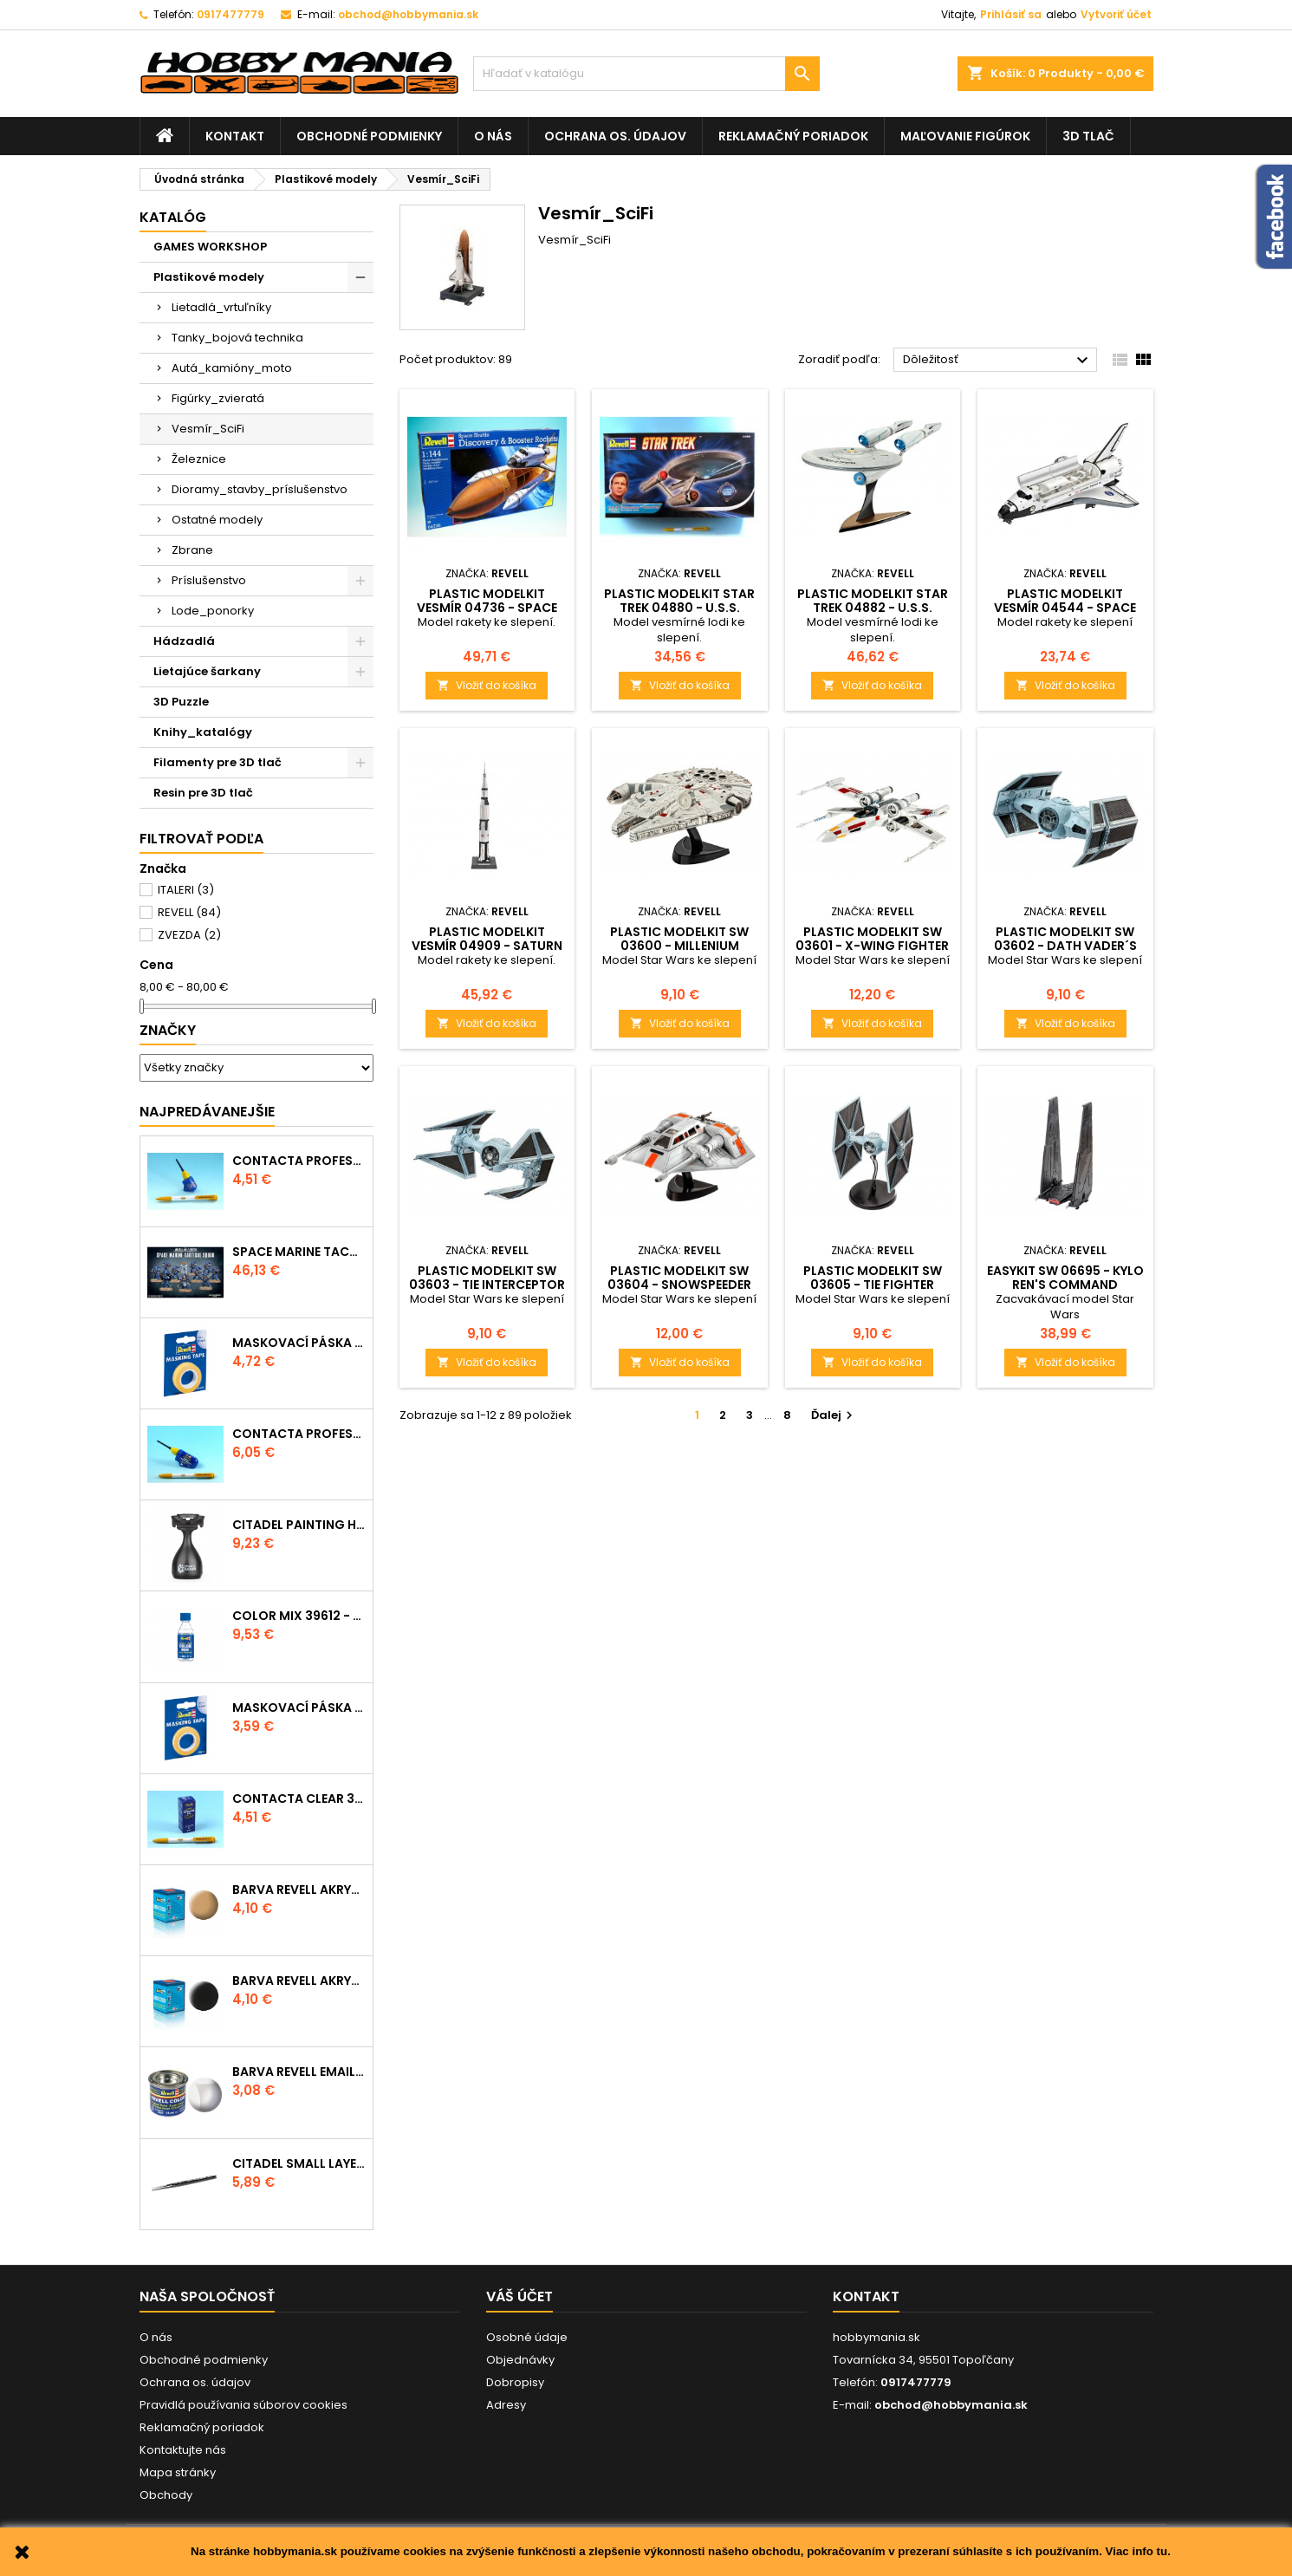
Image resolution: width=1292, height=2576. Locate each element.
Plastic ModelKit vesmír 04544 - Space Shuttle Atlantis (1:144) (1065, 607)
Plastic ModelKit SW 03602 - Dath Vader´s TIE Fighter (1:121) (1065, 945)
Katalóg (173, 217)
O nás (493, 136)
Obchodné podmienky (369, 136)
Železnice (199, 459)
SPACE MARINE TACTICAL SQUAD (299, 1252)
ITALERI (186, 889)
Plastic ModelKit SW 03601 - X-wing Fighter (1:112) (872, 945)
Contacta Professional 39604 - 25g (299, 1434)
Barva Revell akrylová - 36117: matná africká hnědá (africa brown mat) (299, 1889)
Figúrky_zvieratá (218, 398)
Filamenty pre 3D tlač (217, 762)
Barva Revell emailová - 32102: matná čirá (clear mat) (299, 2071)
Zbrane (192, 550)
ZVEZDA (189, 935)
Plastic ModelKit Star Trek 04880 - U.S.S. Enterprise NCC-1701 (679, 607)
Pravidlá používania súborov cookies (243, 2405)
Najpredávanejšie (207, 1112)
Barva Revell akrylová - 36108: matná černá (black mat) (299, 1980)
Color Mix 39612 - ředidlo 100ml (299, 1616)
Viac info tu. (1138, 2551)
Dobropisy (515, 2382)
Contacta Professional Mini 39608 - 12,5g (299, 1161)
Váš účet (519, 2296)
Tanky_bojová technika (237, 337)
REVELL (189, 912)
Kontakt (234, 136)
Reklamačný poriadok (793, 136)
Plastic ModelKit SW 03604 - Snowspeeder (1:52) (679, 1284)
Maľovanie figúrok (965, 136)
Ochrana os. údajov (615, 136)
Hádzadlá (184, 641)
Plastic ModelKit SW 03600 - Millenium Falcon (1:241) (679, 945)
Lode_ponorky (213, 610)
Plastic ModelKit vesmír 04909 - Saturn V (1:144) (487, 945)
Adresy (506, 2405)
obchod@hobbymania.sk (408, 14)
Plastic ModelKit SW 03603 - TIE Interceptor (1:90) (487, 1284)
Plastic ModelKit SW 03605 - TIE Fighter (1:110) (872, 1284)
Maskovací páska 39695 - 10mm (299, 1343)
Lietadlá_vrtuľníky (221, 307)
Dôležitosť (998, 360)
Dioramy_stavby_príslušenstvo (259, 489)
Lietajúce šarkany (207, 671)
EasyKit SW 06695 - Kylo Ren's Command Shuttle (1065, 1284)
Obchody (166, 2495)
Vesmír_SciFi (208, 428)
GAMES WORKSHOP (210, 246)
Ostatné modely (217, 519)
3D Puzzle (181, 701)
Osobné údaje (527, 2337)
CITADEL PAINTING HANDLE (299, 1525)
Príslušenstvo (209, 580)
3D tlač (1088, 136)
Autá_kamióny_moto (232, 368)
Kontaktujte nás (183, 2450)
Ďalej (834, 1415)
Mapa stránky (178, 2472)
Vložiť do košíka (486, 685)
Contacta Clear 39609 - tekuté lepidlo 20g (299, 1798)
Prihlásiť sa (1011, 14)
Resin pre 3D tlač (203, 792)
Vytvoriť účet (1116, 14)
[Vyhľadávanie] (646, 73)
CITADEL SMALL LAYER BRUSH (299, 2163)
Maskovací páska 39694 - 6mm (299, 1707)
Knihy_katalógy (202, 732)
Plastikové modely (208, 277)
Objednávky (520, 2360)
